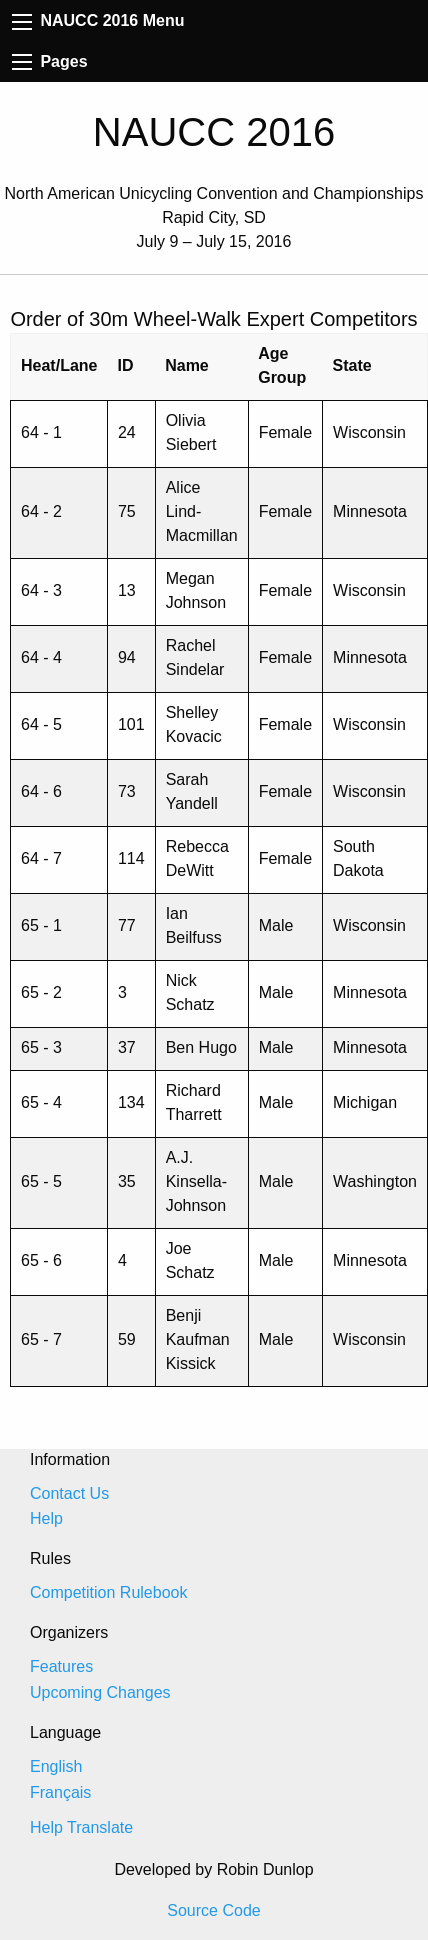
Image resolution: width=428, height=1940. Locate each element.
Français (60, 1792)
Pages (50, 61)
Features (61, 1666)
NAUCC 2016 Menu (98, 20)
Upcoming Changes (100, 1692)
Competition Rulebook (108, 1592)
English (56, 1766)
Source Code (213, 1910)
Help (46, 1518)
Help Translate (81, 1827)
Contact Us (69, 1493)
